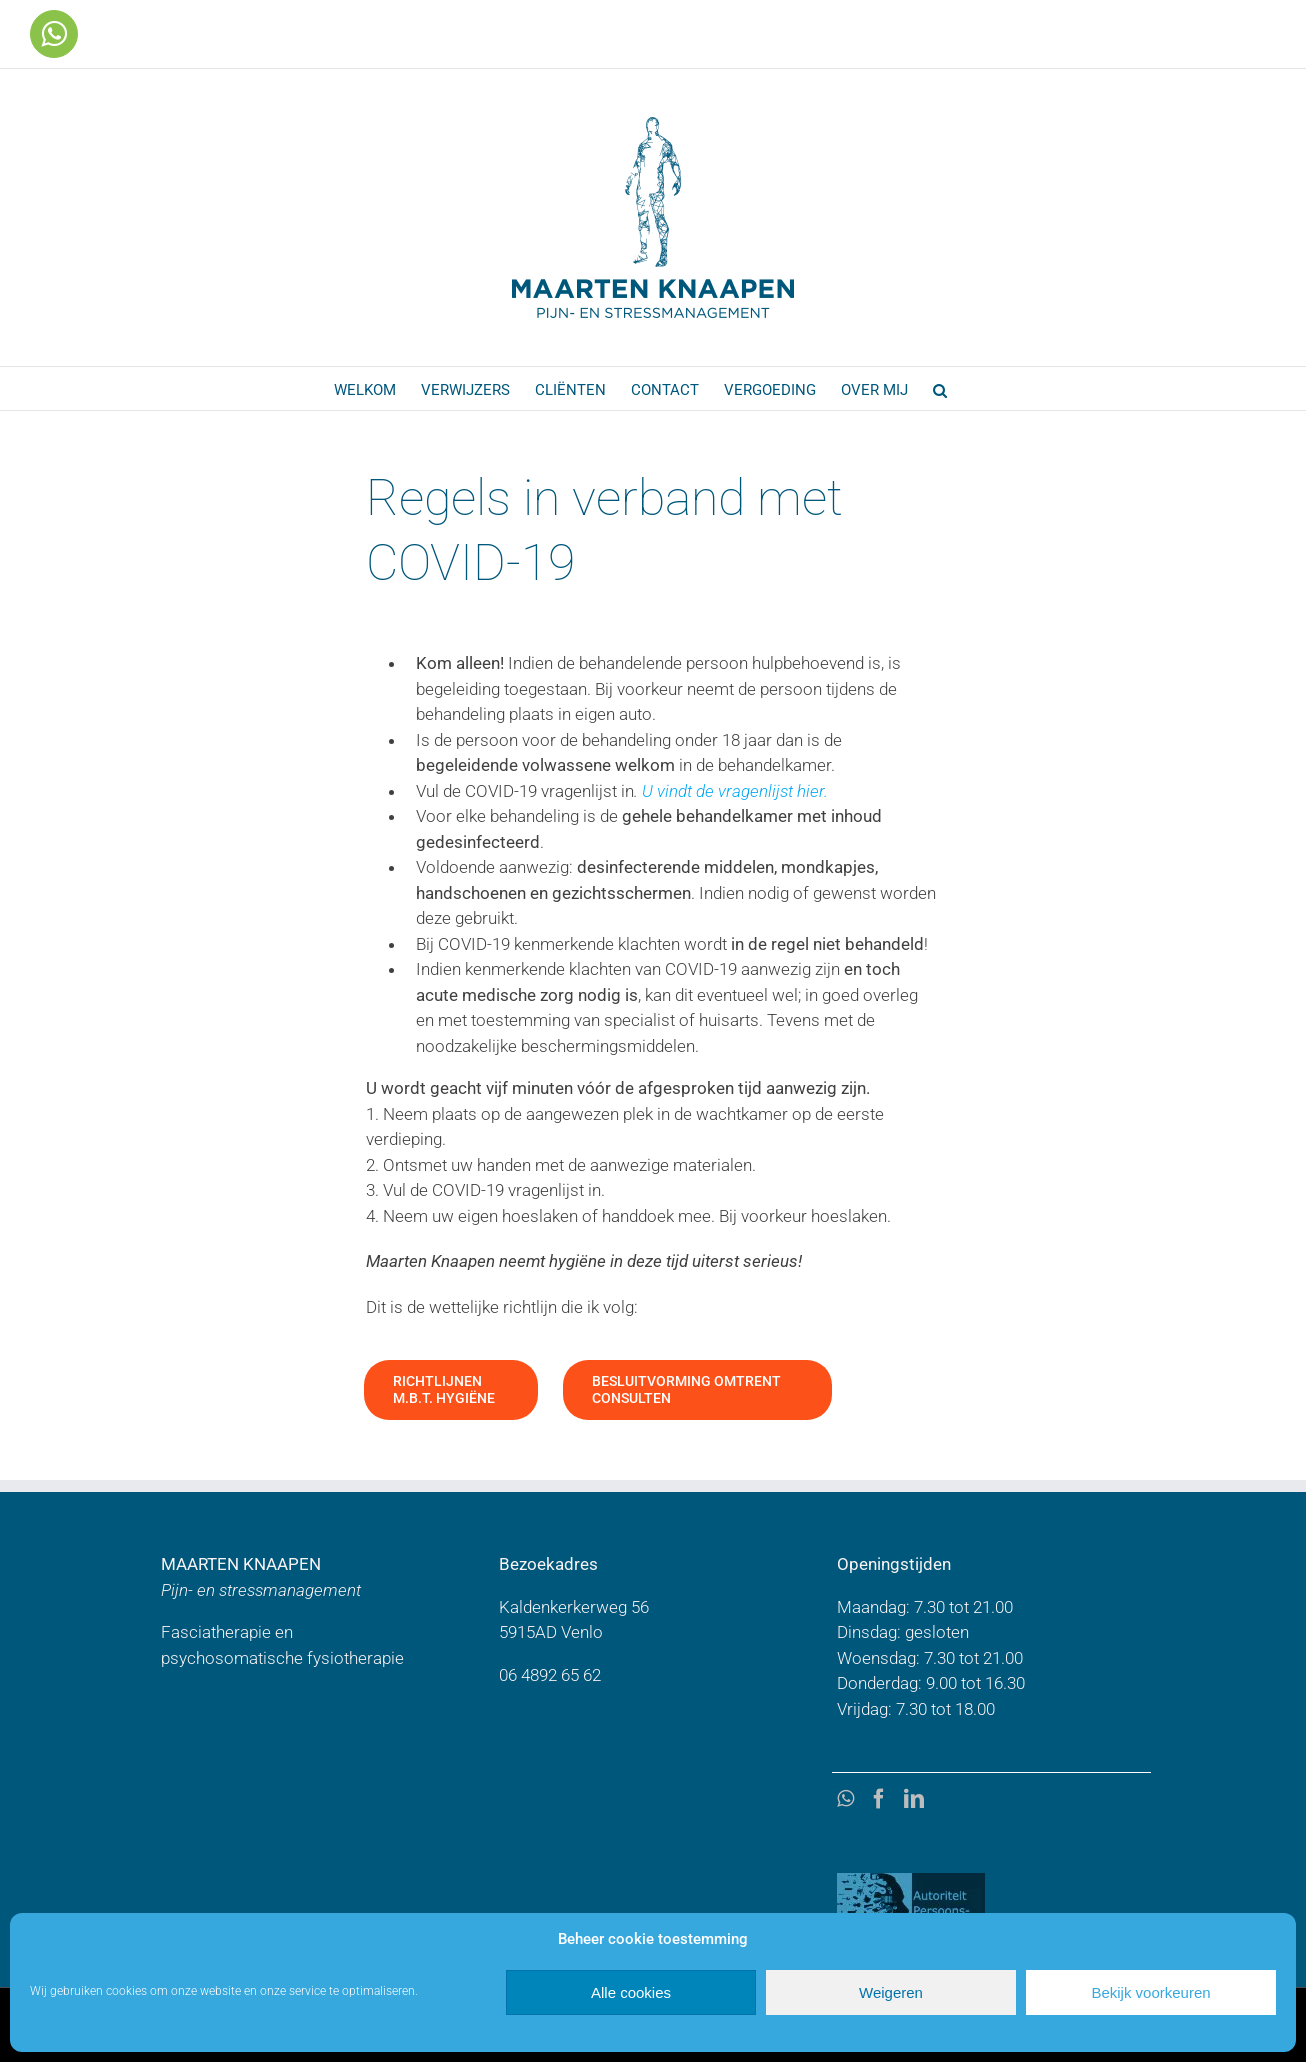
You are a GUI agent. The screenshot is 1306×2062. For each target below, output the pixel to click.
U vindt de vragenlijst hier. (735, 791)
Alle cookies (631, 1992)
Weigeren (891, 1992)
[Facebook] (879, 1799)
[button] (940, 388)
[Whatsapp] (845, 1799)
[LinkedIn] (914, 1799)
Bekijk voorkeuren (1150, 1992)
